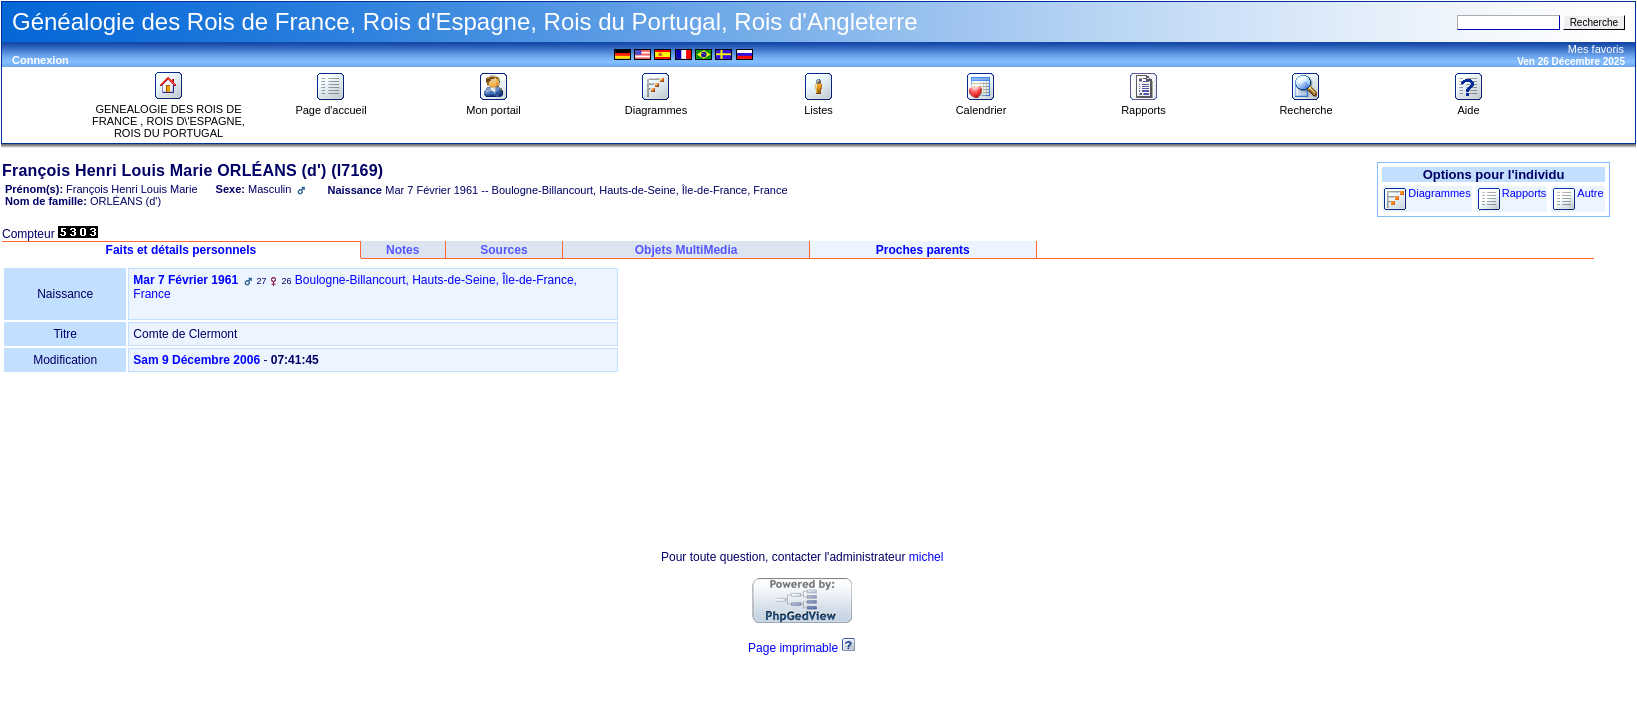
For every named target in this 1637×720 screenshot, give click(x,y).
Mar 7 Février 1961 (185, 280)
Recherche (1305, 105)
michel (926, 557)
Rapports (1143, 105)
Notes (402, 250)
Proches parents (923, 250)
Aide (1469, 105)
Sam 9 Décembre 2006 (196, 360)
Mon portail (493, 105)
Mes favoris (1596, 49)
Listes (819, 105)
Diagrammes (656, 105)
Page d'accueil (330, 105)
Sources (503, 250)
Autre (1590, 193)
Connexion (40, 60)
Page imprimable (793, 648)
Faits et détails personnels (181, 250)
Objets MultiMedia (686, 250)
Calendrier (981, 105)
